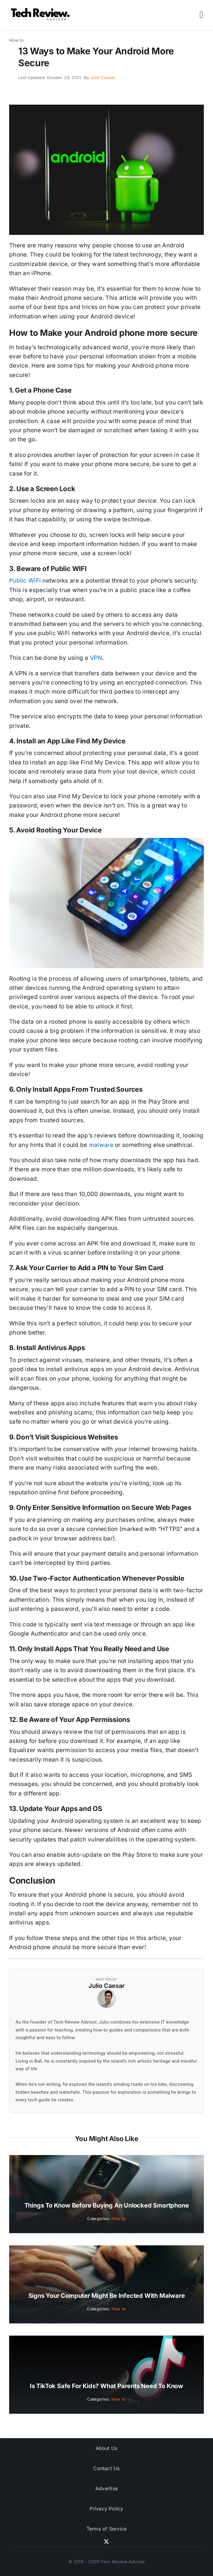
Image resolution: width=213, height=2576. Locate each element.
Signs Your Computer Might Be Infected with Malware (106, 2295)
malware (101, 1144)
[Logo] (41, 9)
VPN (96, 657)
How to (119, 2218)
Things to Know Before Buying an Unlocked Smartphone (106, 2205)
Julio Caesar (102, 77)
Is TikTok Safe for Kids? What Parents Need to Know (106, 2386)
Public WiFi (25, 580)
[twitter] (106, 2541)
